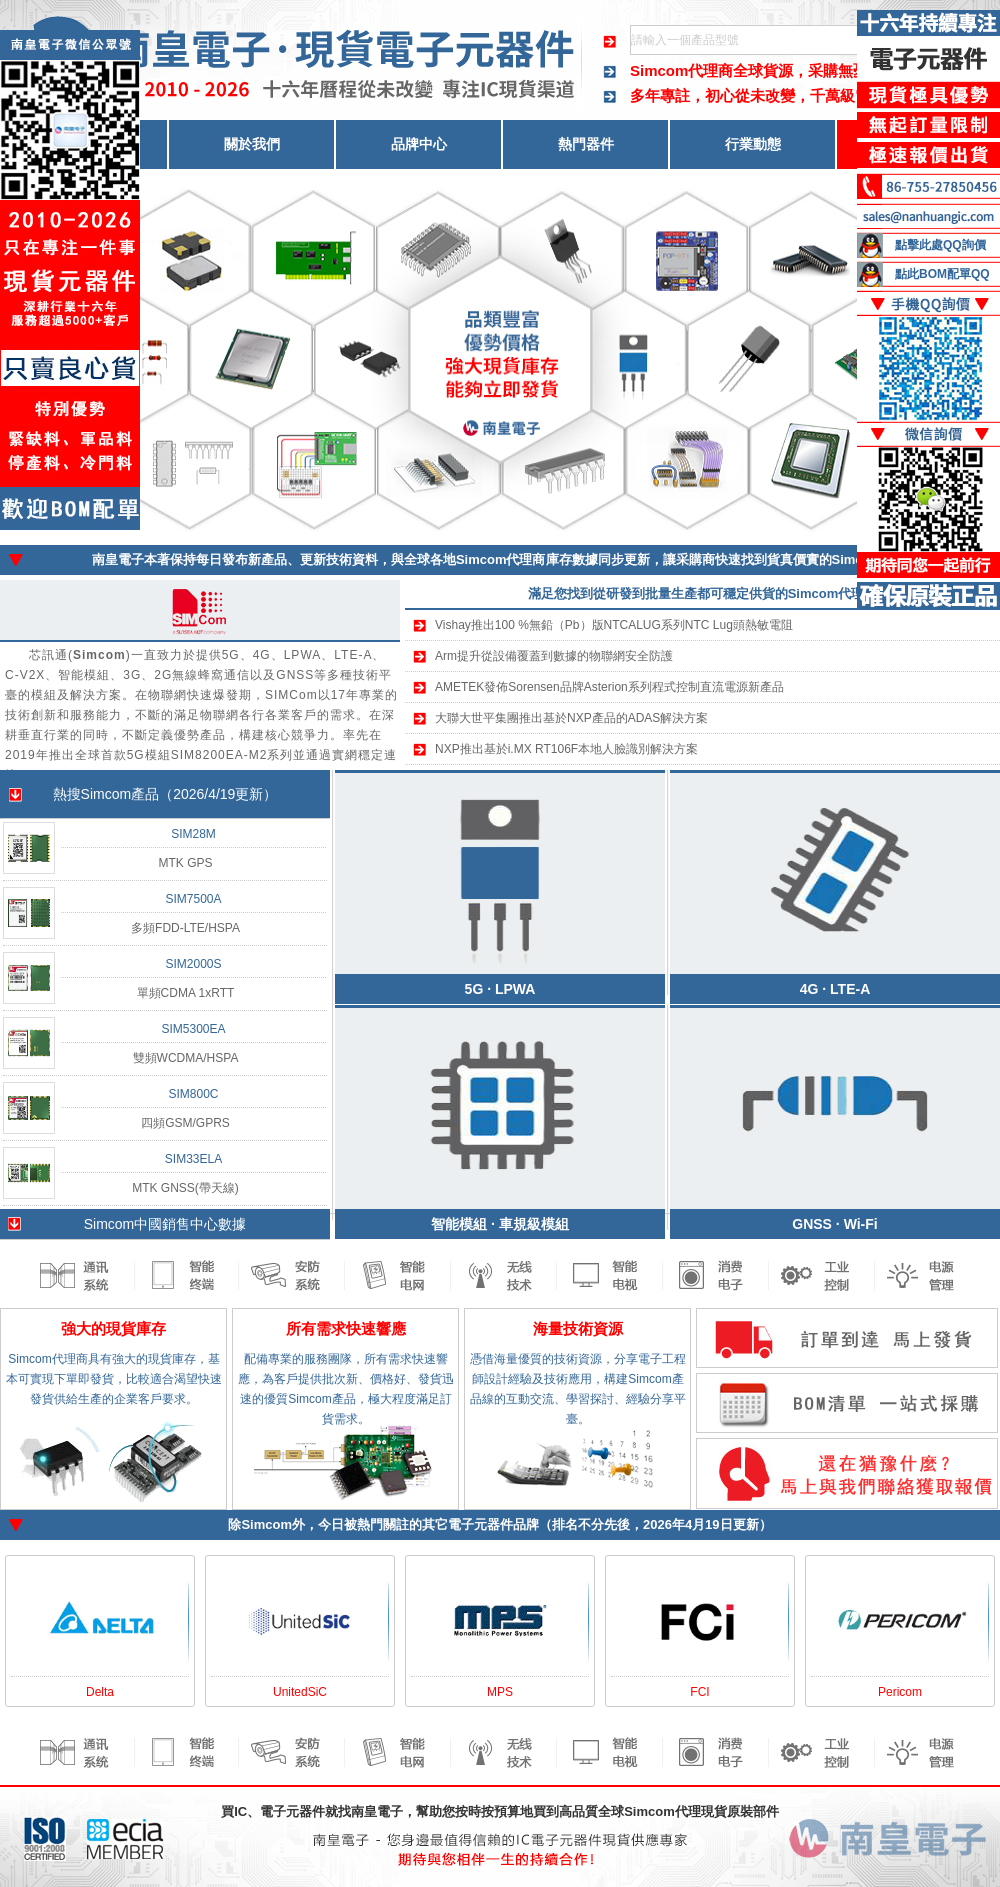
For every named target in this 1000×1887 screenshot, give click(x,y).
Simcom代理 (662, 1811)
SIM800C (193, 1094)
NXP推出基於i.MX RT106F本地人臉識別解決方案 (566, 749)
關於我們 (252, 144)
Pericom (900, 1692)
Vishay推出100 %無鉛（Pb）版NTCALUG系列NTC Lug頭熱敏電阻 (614, 625)
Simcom (266, 1524)
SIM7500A (193, 899)
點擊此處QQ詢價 (940, 245)
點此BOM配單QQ (942, 274)
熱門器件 (586, 144)
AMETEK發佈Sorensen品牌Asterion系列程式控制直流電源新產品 (609, 687)
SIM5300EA (193, 1029)
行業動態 (753, 144)
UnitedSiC (300, 1692)
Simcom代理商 (681, 70)
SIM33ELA (193, 1159)
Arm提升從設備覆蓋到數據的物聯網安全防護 (554, 656)
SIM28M (193, 834)
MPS (500, 1692)
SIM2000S (193, 964)
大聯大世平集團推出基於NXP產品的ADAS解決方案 (571, 718)
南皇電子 (377, 1811)
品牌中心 (419, 144)
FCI (699, 1692)
